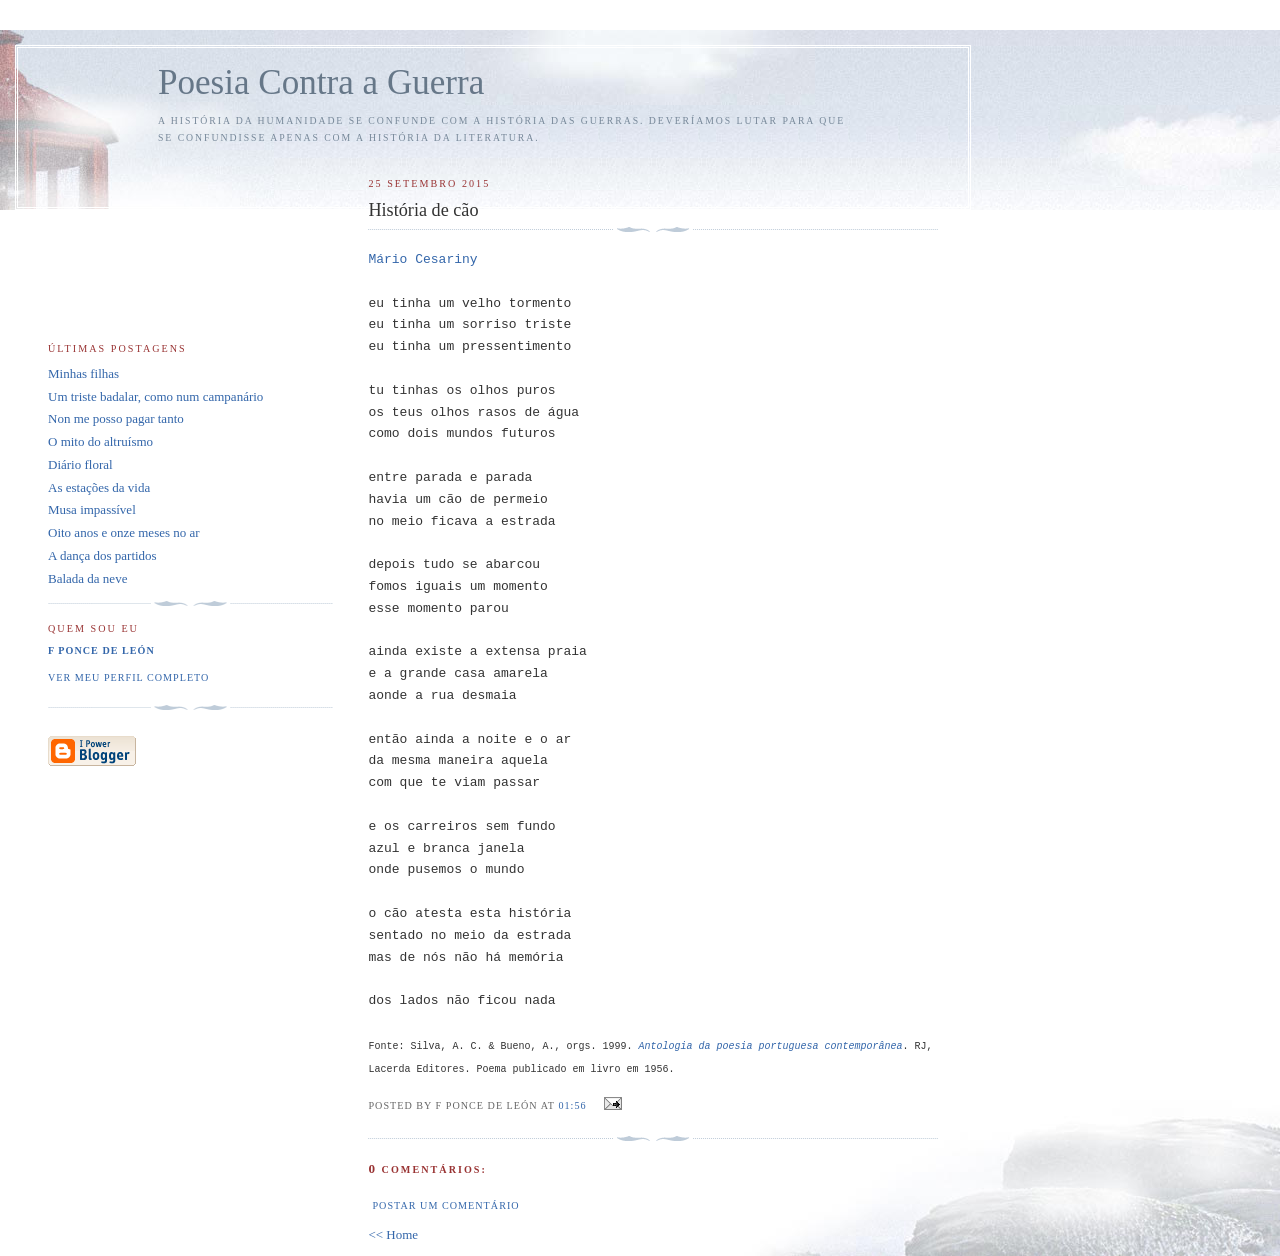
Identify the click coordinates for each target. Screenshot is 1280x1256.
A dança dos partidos (102, 555)
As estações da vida (99, 487)
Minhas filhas (83, 373)
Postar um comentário (445, 1205)
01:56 (572, 1105)
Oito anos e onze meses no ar (124, 532)
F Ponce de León (101, 650)
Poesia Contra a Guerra (321, 82)
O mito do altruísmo (100, 441)
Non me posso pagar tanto (116, 418)
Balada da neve (87, 578)
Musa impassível (92, 509)
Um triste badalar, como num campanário (155, 396)
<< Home (393, 1234)
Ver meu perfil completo (128, 677)
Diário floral (80, 464)
